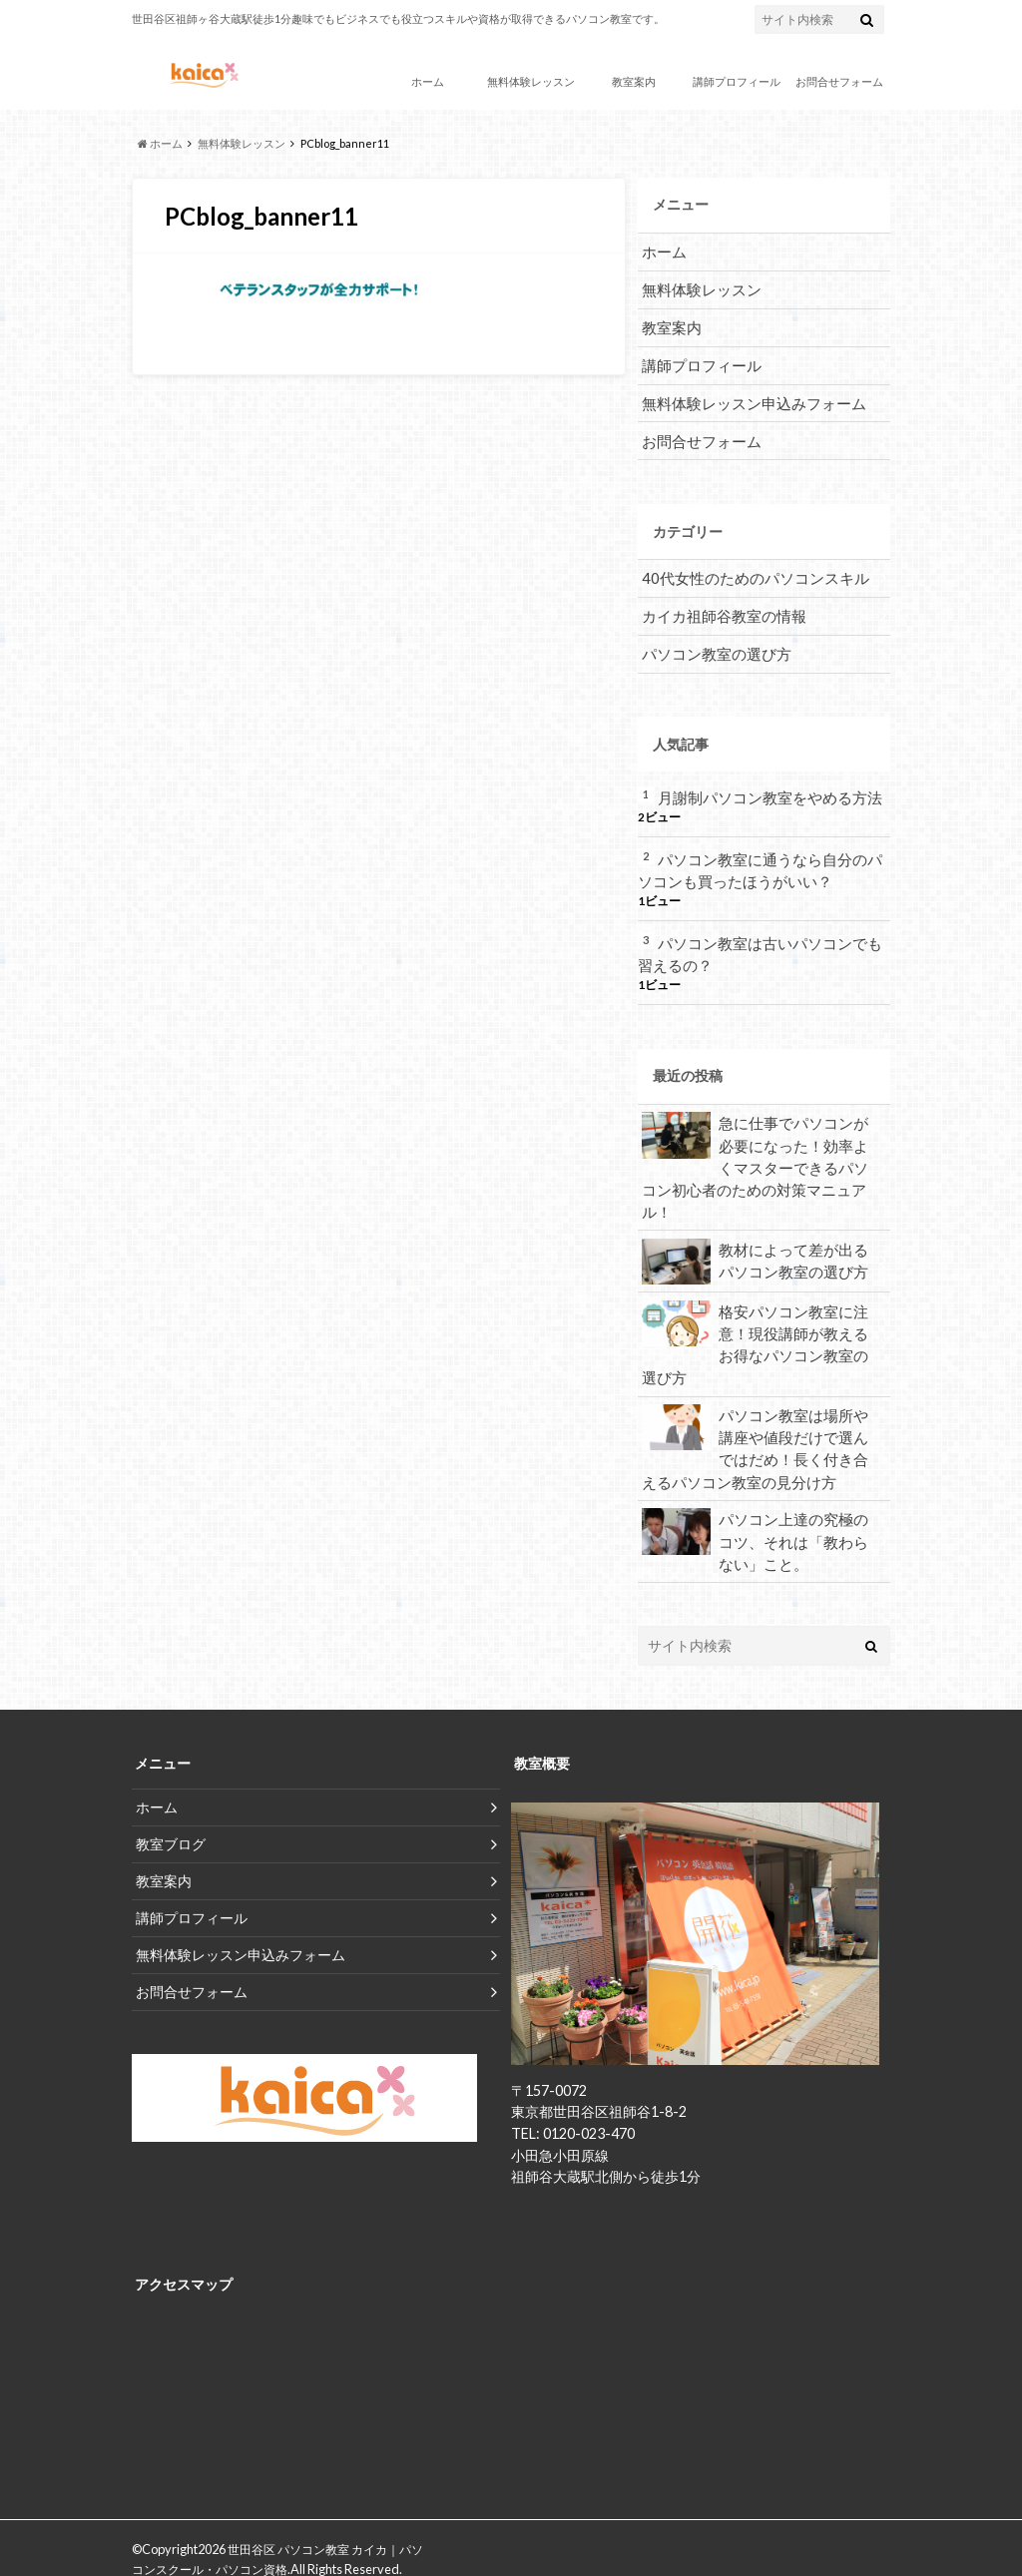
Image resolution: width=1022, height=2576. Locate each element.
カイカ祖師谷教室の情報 (718, 609)
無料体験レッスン (531, 81)
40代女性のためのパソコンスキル (747, 572)
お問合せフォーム (839, 81)
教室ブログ (171, 1801)
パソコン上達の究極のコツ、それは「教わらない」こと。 (757, 1499)
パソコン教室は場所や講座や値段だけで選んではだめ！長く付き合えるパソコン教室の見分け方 (757, 1408)
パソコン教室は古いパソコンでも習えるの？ (759, 943)
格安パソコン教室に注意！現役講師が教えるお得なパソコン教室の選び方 (757, 1306)
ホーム (427, 81)
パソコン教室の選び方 (711, 646)
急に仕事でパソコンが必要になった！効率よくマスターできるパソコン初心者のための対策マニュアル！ (757, 1143)
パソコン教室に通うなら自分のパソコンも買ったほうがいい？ (759, 860)
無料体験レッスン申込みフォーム (746, 398)
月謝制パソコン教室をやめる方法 (762, 788)
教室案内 (634, 81)
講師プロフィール (736, 81)
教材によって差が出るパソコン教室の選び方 (757, 1226)
